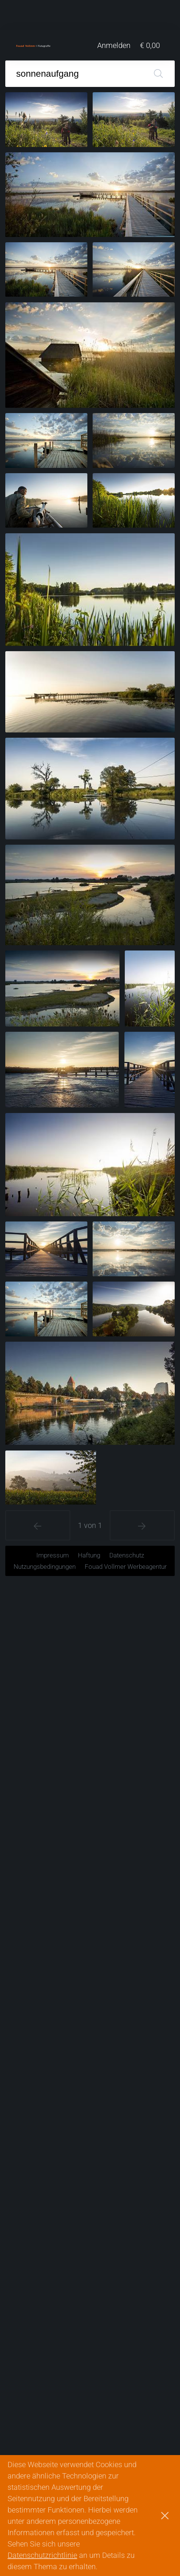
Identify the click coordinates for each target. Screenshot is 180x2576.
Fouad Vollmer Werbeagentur (126, 1566)
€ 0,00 (150, 45)
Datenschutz (126, 1555)
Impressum (52, 1555)
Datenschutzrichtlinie (42, 2555)
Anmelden (113, 45)
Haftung (89, 1555)
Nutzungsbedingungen (45, 1566)
